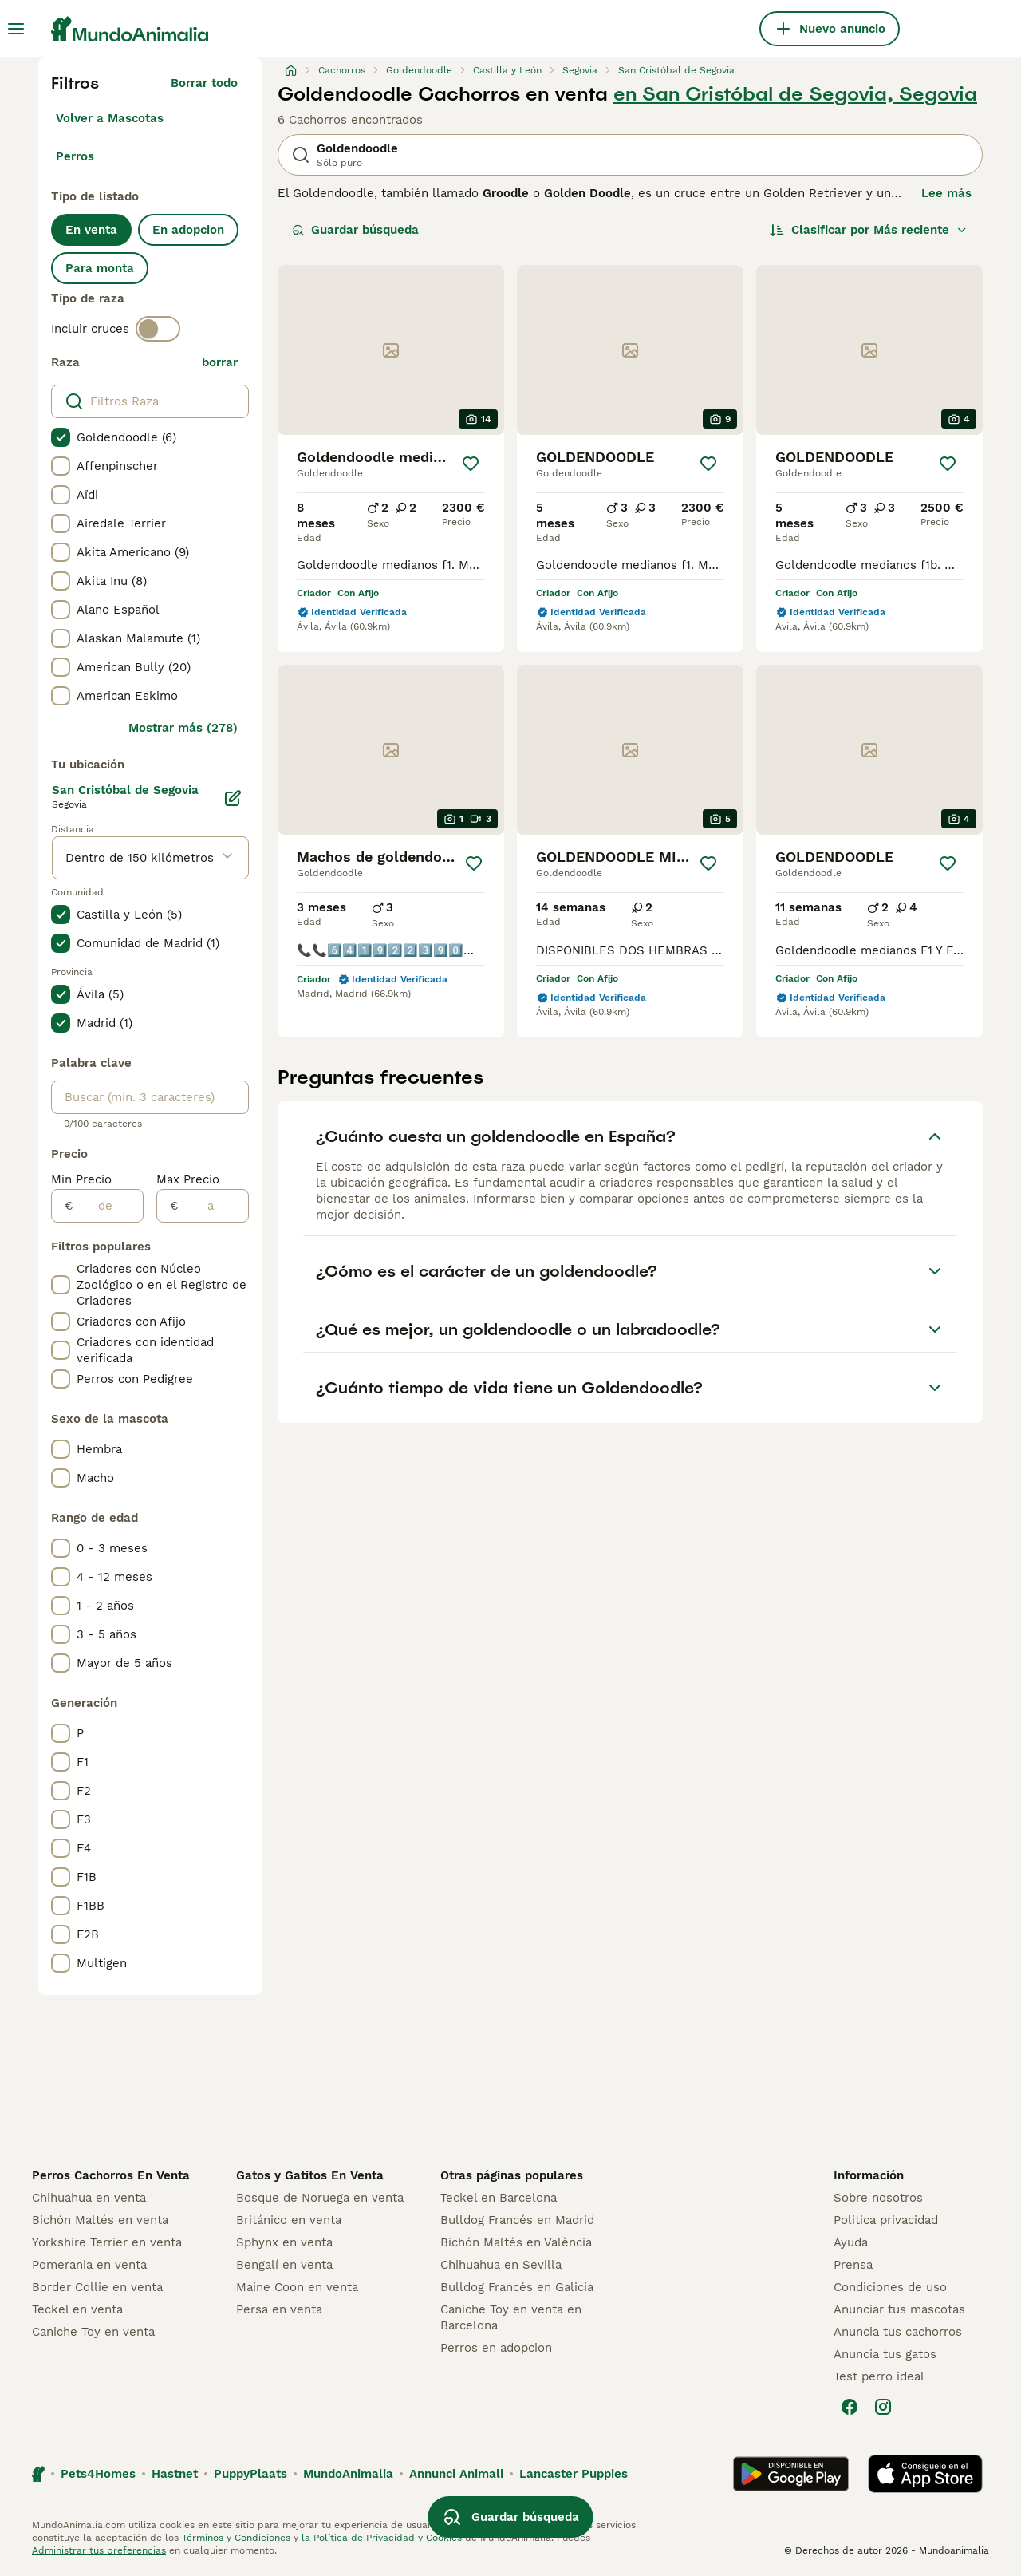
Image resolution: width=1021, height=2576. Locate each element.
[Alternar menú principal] (16, 29)
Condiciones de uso (890, 2287)
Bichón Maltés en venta (100, 2220)
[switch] (158, 329)
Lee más (946, 193)
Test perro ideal (879, 2376)
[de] (108, 1206)
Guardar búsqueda (355, 230)
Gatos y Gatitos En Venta (310, 2175)
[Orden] (869, 230)
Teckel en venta (77, 2309)
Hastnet (175, 2474)
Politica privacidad (886, 2220)
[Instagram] (883, 2407)
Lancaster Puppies (573, 2474)
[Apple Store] (925, 2474)
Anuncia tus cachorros (898, 2332)
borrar (220, 362)
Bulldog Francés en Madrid (517, 2220)
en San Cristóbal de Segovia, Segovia (795, 94)
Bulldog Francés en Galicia (516, 2287)
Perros (75, 156)
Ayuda (851, 2242)
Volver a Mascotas (110, 118)
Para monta (99, 268)
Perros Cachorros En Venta (111, 2175)
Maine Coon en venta (297, 2287)
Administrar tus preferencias (99, 2550)
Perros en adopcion (496, 2348)
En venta (91, 230)
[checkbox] (61, 437)
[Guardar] (470, 464)
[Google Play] (791, 2474)
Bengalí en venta (284, 2265)
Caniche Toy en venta (93, 2332)
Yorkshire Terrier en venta (107, 2242)
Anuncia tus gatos (885, 2354)
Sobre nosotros (878, 2198)
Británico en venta (288, 2220)
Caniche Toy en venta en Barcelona (510, 2317)
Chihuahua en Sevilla (501, 2265)
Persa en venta (279, 2309)
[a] (213, 1206)
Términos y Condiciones (236, 2537)
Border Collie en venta (97, 2287)
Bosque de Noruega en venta (320, 2198)
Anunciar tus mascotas (899, 2309)
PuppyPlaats (250, 2474)
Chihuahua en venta (89, 2198)
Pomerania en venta (89, 2265)
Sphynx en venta (284, 2242)
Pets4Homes (98, 2474)
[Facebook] (849, 2407)
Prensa (853, 2265)
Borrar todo (204, 83)
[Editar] (233, 798)
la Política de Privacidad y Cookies (380, 2537)
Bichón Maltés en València (516, 2242)
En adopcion (188, 230)
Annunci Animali (456, 2474)
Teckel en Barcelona (498, 2198)
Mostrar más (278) (183, 728)
